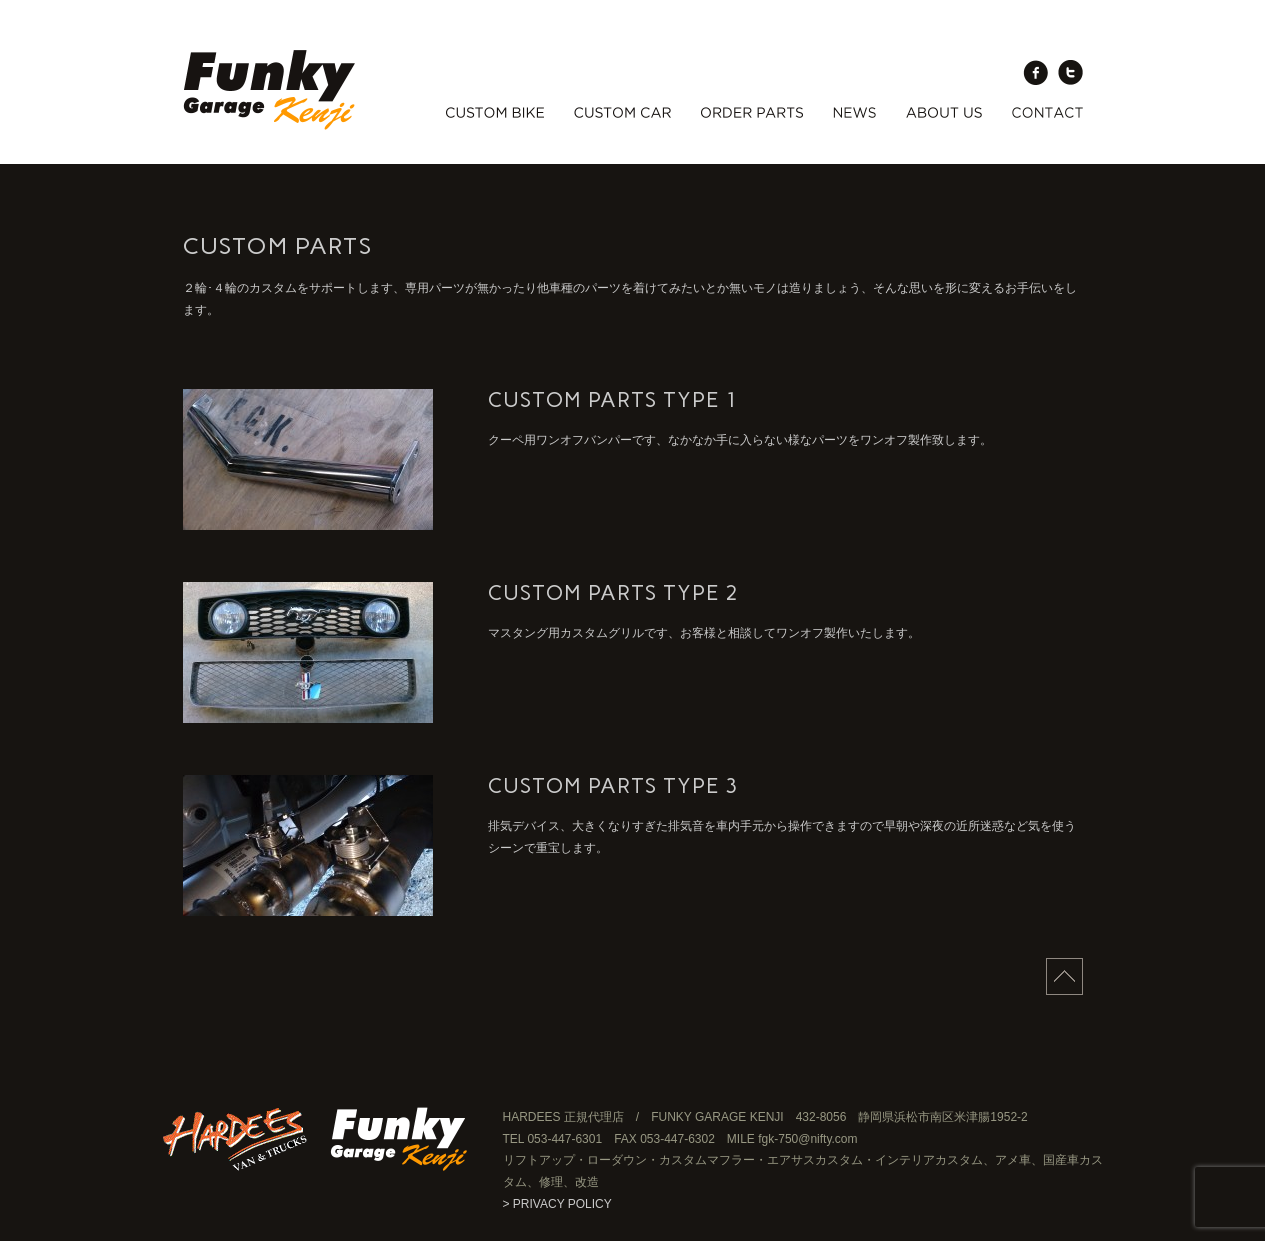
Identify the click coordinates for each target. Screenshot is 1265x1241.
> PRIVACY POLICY (557, 1204)
